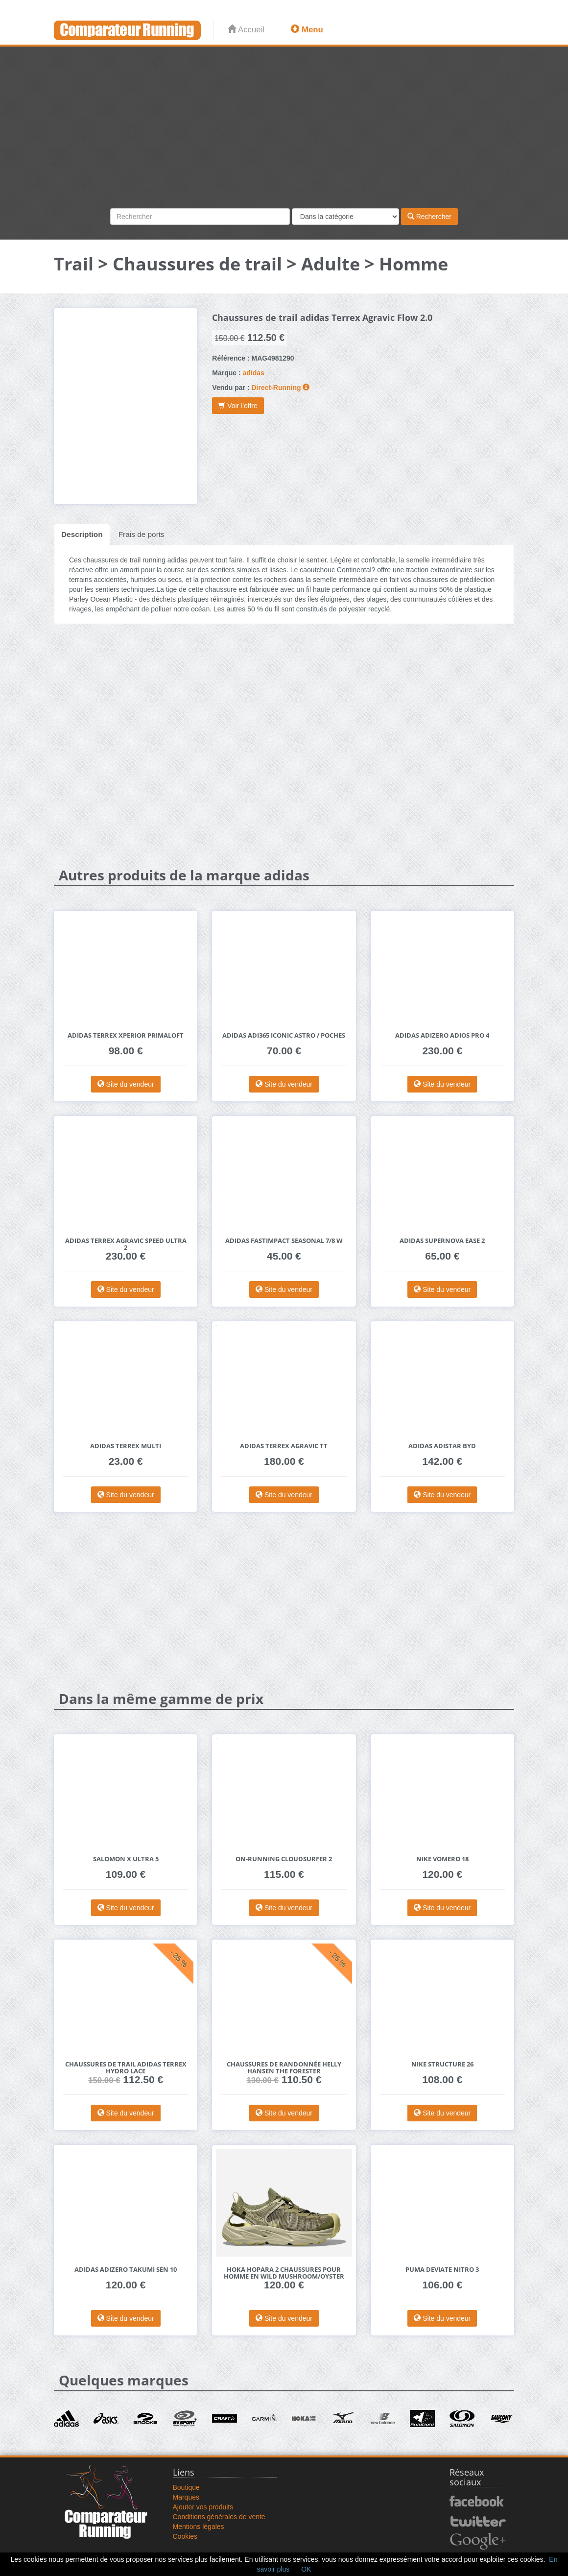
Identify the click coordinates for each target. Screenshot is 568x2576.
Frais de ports (141, 534)
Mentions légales (198, 2526)
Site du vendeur (125, 1084)
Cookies (185, 2536)
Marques (186, 2497)
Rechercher (429, 216)
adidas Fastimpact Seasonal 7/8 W (284, 1241)
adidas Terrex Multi (125, 1446)
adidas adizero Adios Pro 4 (442, 1035)
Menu (307, 29)
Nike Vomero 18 (442, 1859)
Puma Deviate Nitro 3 (442, 2269)
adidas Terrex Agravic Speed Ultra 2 (126, 1244)
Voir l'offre (237, 406)
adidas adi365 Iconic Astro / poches (283, 1035)
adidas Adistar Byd (442, 1446)
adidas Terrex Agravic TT (284, 1446)
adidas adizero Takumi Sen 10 (125, 2269)
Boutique (186, 2487)
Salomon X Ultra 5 (126, 1859)
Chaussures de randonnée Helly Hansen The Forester (284, 2067)
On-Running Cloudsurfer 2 (284, 1859)
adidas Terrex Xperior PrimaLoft (126, 1035)
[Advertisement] (284, 134)
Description (82, 534)
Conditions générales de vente (219, 2517)
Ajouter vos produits (203, 2507)
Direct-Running (276, 387)
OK (306, 2569)
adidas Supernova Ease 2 (442, 1241)
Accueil (246, 29)
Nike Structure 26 (442, 2064)
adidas (253, 373)
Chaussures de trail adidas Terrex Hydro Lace (126, 2067)
